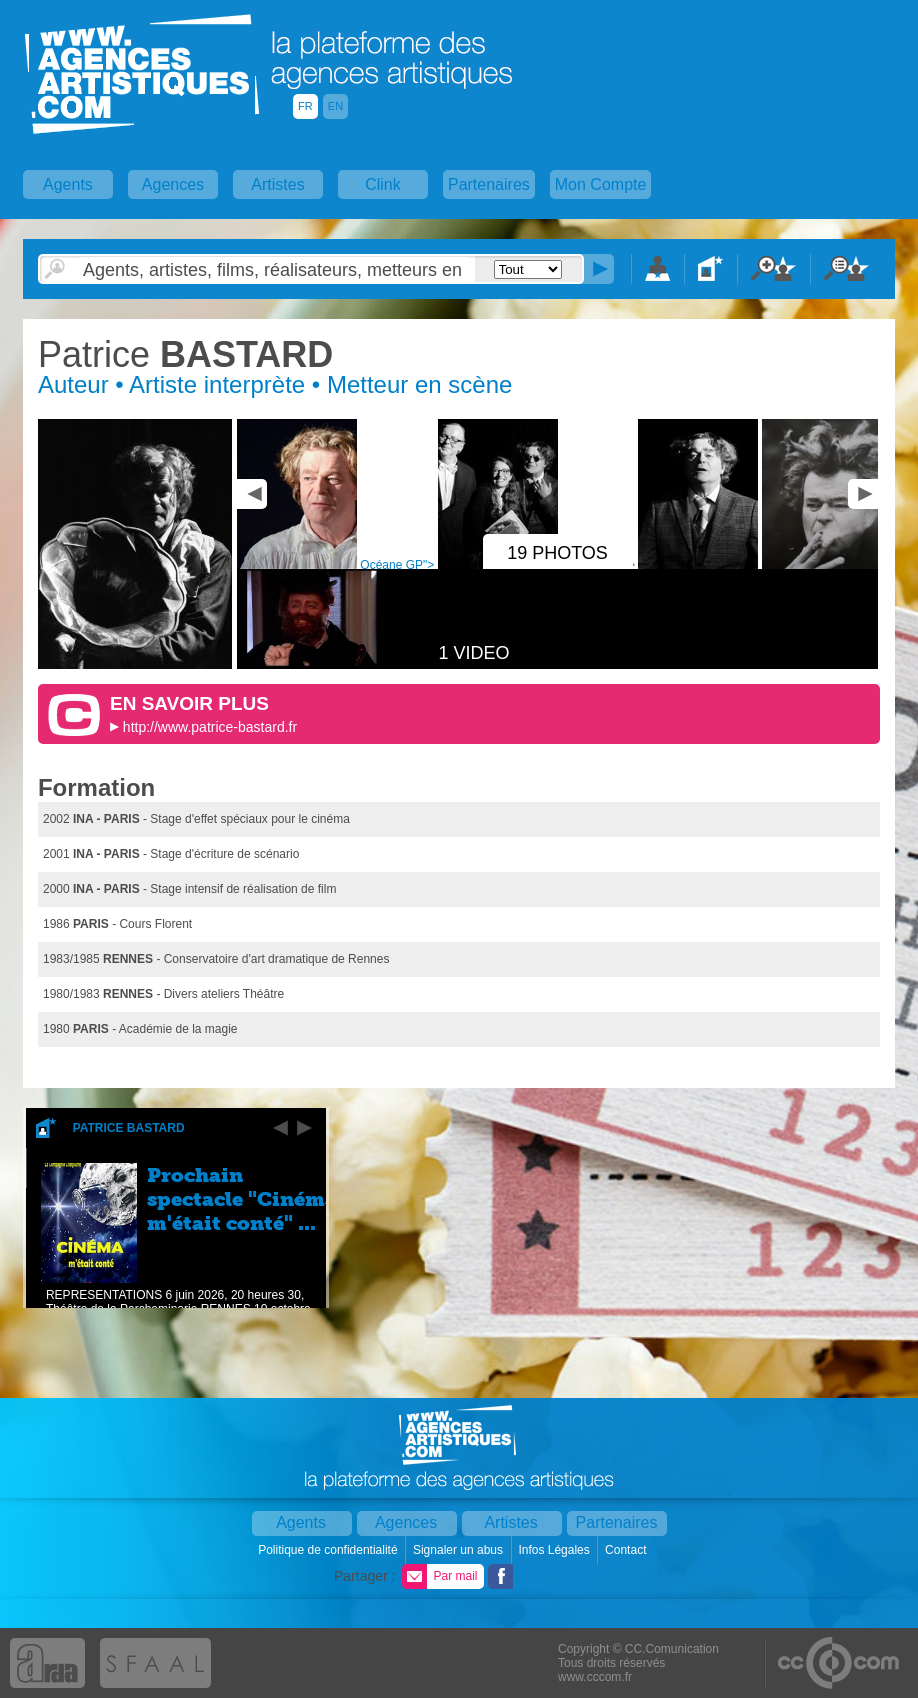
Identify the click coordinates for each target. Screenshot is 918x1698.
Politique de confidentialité (329, 1550)
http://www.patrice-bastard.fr (210, 727)
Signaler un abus (459, 1550)
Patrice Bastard (129, 1128)
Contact (627, 1550)
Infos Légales (555, 1550)
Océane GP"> (460, 565)
